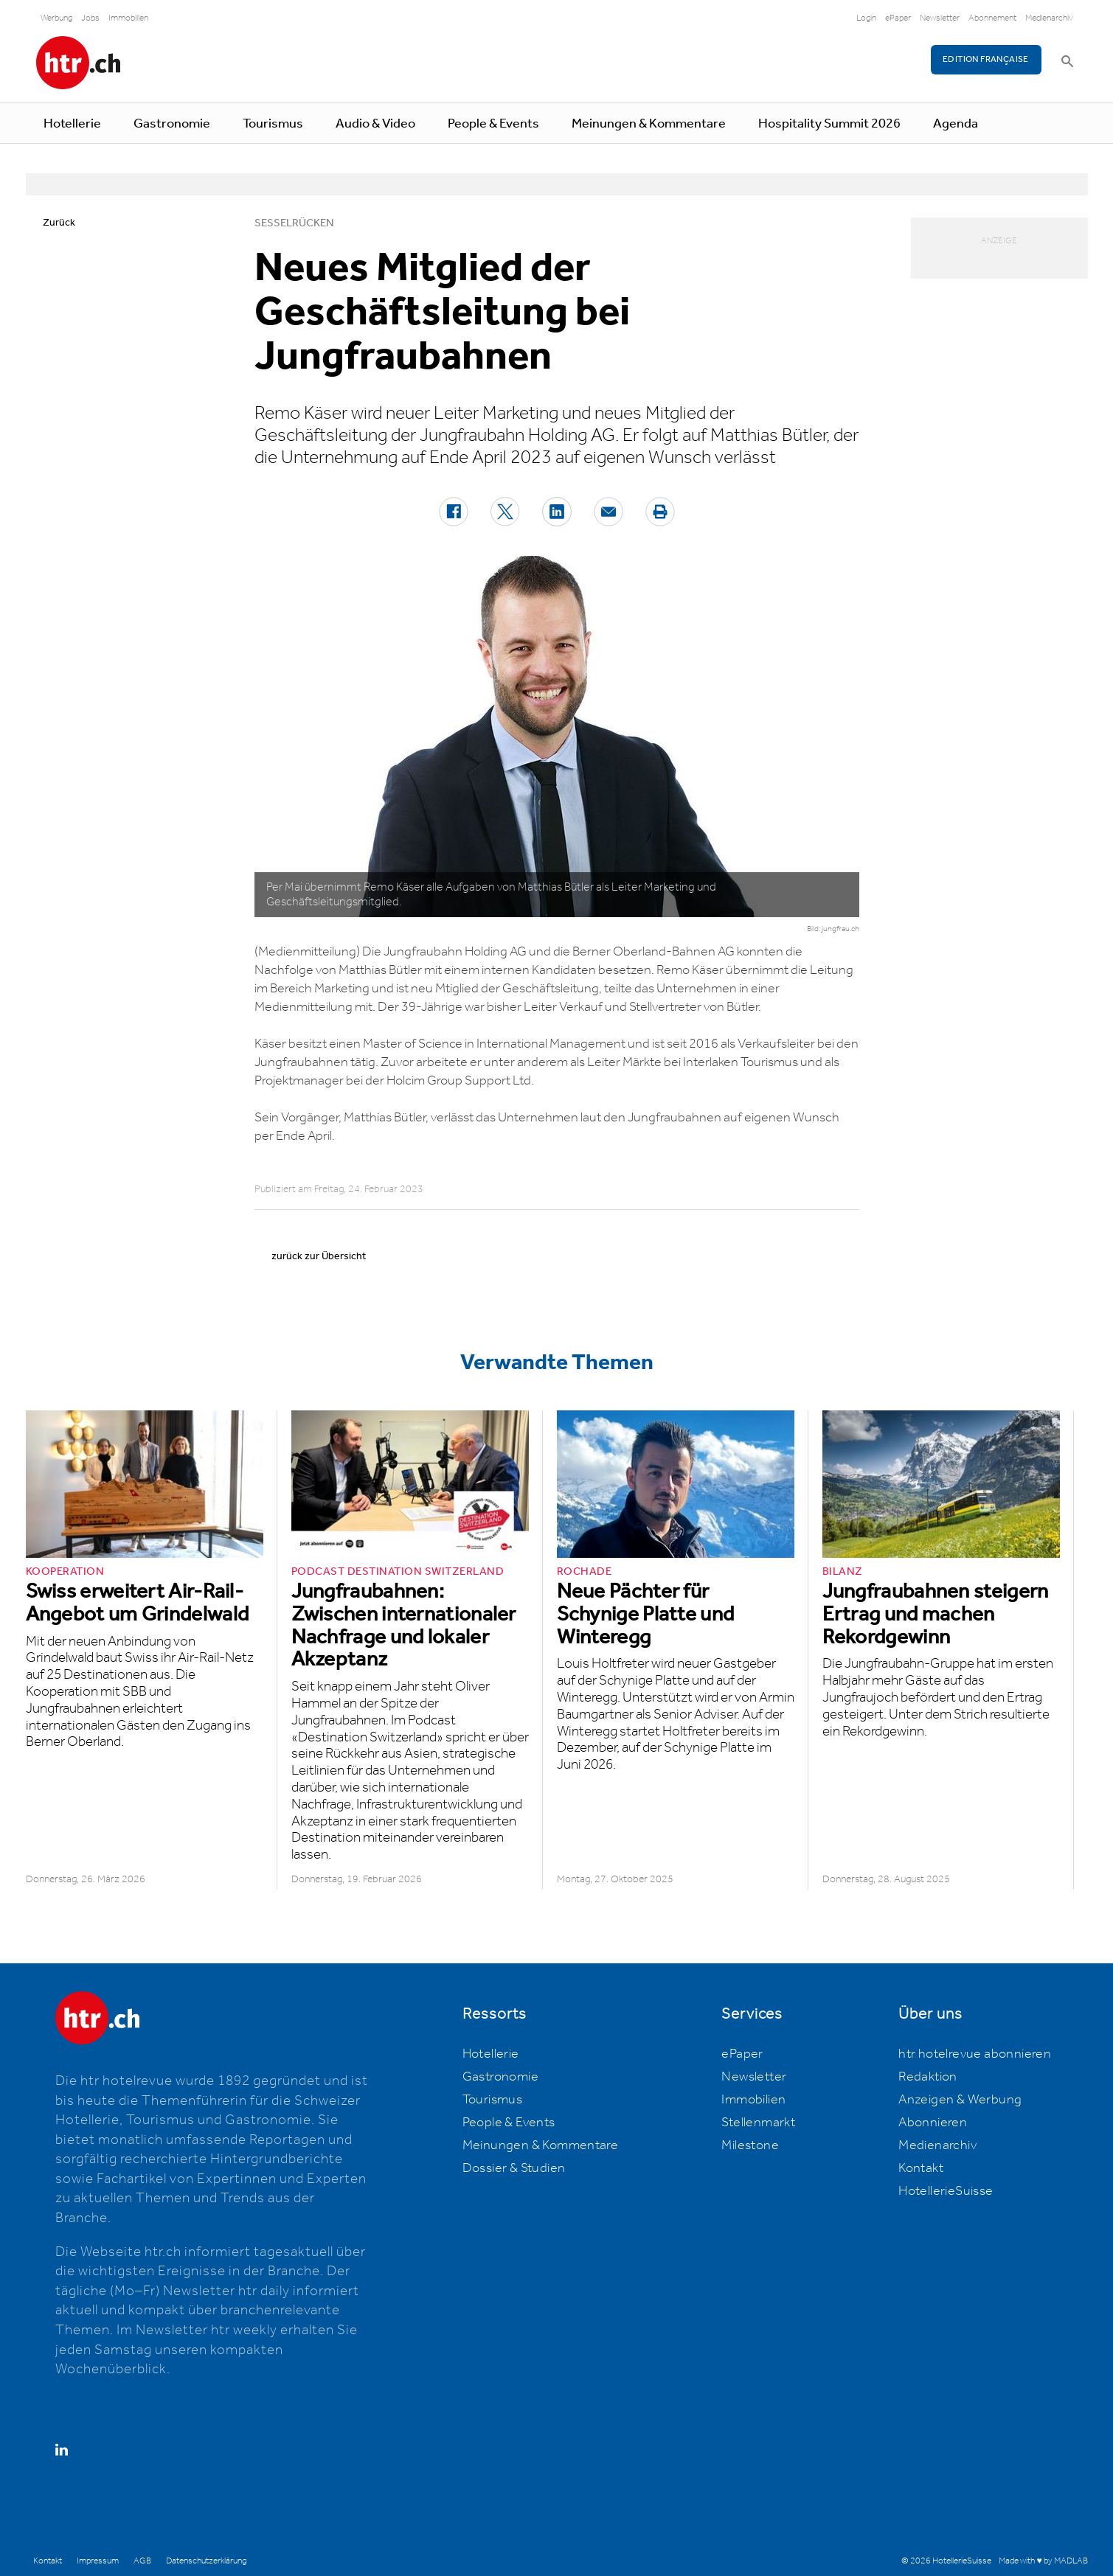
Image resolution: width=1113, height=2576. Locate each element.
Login (866, 18)
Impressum (98, 2561)
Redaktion (927, 2077)
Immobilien (128, 18)
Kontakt (920, 2168)
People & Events (493, 124)
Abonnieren (932, 2122)
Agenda (955, 124)
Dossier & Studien (514, 2168)
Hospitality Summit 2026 (829, 124)
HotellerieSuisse (945, 2191)
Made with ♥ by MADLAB (1043, 2561)
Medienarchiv (1049, 18)
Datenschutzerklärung (206, 2561)
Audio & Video (375, 124)
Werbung (56, 18)
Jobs (90, 18)
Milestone (750, 2145)
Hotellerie (72, 124)
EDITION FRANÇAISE (986, 59)
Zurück (59, 222)
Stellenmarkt (758, 2122)
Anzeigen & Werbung (960, 2099)
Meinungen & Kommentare (649, 124)
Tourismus (273, 124)
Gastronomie (172, 124)
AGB (142, 2561)
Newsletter (940, 18)
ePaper (898, 18)
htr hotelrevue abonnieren (974, 2054)
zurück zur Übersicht (318, 1256)
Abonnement (992, 18)
